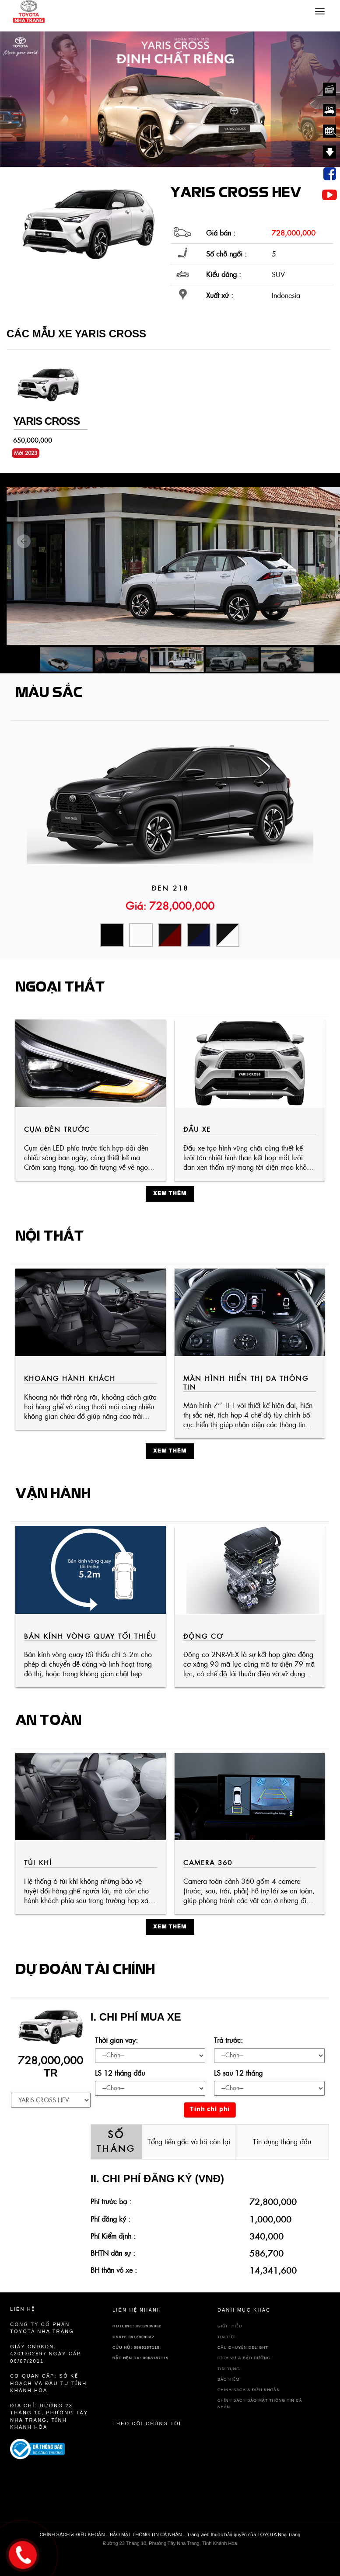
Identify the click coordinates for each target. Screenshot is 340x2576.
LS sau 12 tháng (238, 2073)
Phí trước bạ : (111, 2201)
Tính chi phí (209, 2109)
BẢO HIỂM (228, 2379)
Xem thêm (169, 1193)
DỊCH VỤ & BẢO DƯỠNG (244, 2358)
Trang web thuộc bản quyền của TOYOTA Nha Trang (243, 2534)
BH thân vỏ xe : (114, 2270)
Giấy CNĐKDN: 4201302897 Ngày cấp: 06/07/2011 (47, 2354)
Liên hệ (22, 2309)
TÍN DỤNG (228, 2369)
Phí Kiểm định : (113, 2236)
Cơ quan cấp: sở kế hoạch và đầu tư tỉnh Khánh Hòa (48, 2383)
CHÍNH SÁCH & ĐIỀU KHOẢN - (74, 2534)
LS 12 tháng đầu (120, 2073)
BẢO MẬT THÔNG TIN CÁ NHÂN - (147, 2534)
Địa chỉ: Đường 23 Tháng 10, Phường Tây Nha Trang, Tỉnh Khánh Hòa (49, 2416)
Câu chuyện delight (242, 2347)
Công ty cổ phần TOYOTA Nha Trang (42, 2328)
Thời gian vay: (116, 2040)
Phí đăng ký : (110, 2218)
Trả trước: (228, 2040)
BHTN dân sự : (113, 2253)
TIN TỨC (226, 2337)
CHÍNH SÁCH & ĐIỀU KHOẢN (248, 2390)
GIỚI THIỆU (229, 2326)
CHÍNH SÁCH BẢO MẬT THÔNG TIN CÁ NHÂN (259, 2403)
